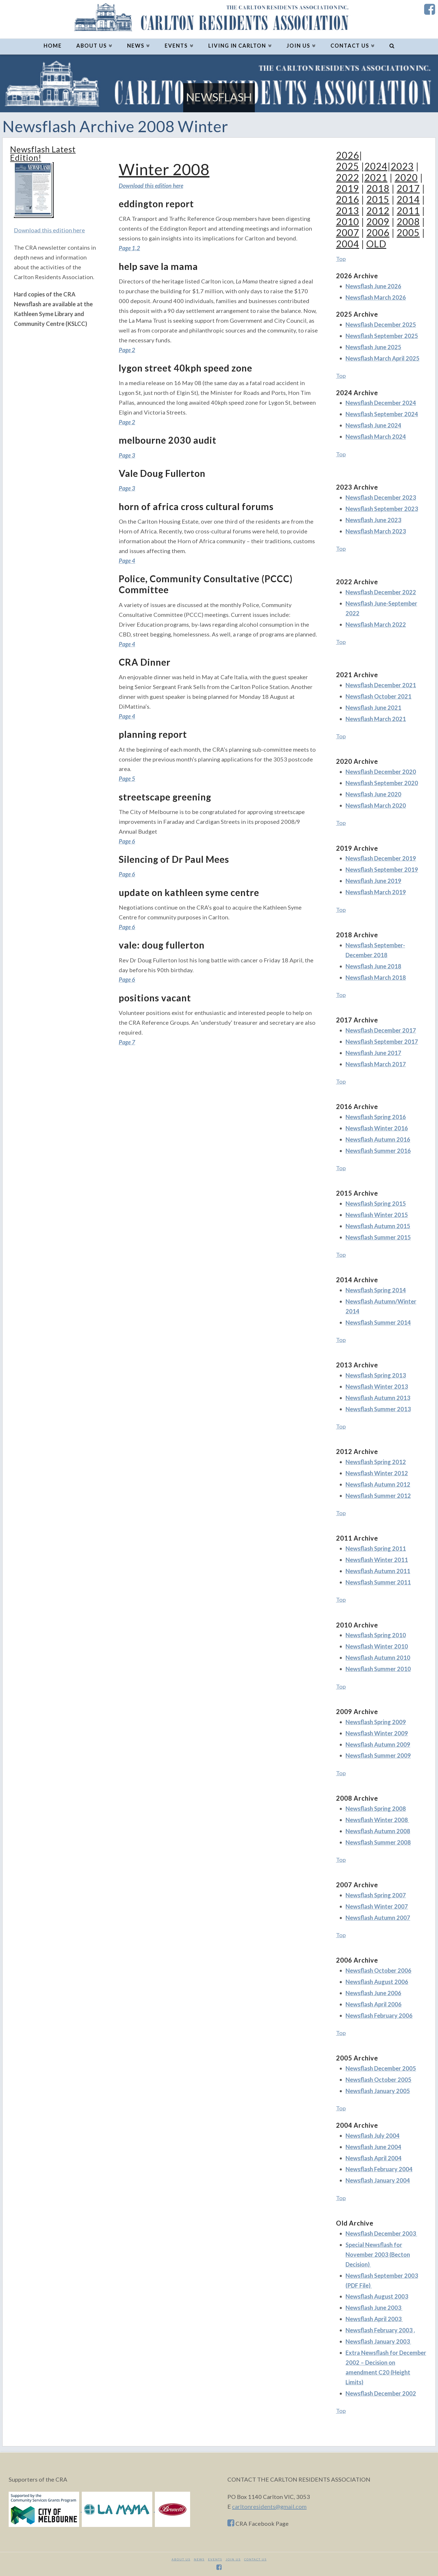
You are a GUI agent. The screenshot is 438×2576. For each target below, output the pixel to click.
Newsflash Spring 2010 (376, 1635)
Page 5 (127, 778)
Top (341, 258)
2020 (406, 177)
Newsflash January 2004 (378, 2180)
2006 (377, 232)
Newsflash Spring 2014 (376, 1290)
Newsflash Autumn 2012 (378, 1484)
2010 (347, 221)
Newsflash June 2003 (374, 2307)
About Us (181, 2559)
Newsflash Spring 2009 (376, 1721)
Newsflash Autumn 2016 (378, 1139)
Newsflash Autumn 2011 (378, 1570)
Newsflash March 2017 (376, 1064)
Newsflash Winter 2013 (377, 1386)
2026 (347, 155)
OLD (376, 243)
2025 (347, 166)
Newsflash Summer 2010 (378, 1668)
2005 (408, 232)
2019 (347, 188)
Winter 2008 (164, 169)
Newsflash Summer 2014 (378, 1322)
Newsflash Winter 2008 (377, 1819)
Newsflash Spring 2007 (376, 1895)
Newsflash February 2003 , (380, 2330)
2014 (408, 199)
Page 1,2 (129, 247)
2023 (402, 166)
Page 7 (127, 1042)
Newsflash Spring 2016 (376, 1116)
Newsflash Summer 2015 (378, 1237)
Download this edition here (49, 230)
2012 (377, 210)
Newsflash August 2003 (377, 2296)
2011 (408, 210)
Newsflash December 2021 (381, 685)
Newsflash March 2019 (376, 891)
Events (215, 2559)
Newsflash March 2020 (376, 805)
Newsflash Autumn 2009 (378, 1744)
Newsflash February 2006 (379, 2015)
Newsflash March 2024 (376, 436)
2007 (347, 232)
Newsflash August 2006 (377, 1981)
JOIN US (233, 2559)
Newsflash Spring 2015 (376, 1203)
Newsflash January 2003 (378, 2341)
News (199, 2559)
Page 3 (127, 455)
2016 (347, 199)
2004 (347, 243)
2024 (375, 166)
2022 (347, 177)
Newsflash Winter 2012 (377, 1473)
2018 (377, 188)
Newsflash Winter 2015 (377, 1214)
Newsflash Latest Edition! (43, 153)
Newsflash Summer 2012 (378, 1495)
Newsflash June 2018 (373, 966)
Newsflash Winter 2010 (377, 1646)
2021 (375, 177)
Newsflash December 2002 (381, 2393)
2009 (377, 221)
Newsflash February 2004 (379, 2169)
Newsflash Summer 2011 (378, 1582)
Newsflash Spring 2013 (376, 1375)
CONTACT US (255, 2559)
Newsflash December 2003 (381, 2233)
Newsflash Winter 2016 (377, 1128)
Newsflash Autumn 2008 (378, 1831)
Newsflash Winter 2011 (377, 1559)
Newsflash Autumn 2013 (378, 1397)
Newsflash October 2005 (378, 2079)
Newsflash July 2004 (373, 2135)
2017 (408, 188)
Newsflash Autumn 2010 (378, 1657)
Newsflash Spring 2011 (376, 1548)
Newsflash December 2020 (381, 771)
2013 (347, 210)
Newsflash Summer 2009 (378, 1755)
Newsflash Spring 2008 (376, 1808)
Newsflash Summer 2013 (378, 1408)
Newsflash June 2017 (373, 1052)
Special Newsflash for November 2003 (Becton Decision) (378, 2254)
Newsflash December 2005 (381, 2068)
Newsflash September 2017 (382, 1041)
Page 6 (127, 841)
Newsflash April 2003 (374, 2318)
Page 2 (127, 349)
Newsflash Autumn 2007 (378, 1917)
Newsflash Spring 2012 (376, 1461)
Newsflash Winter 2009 (377, 1733)
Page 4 (127, 560)
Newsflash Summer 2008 (378, 1842)
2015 (377, 199)
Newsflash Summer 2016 (378, 1150)
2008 (408, 221)
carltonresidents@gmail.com (269, 2506)
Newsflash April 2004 (374, 2158)
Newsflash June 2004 (373, 2146)
